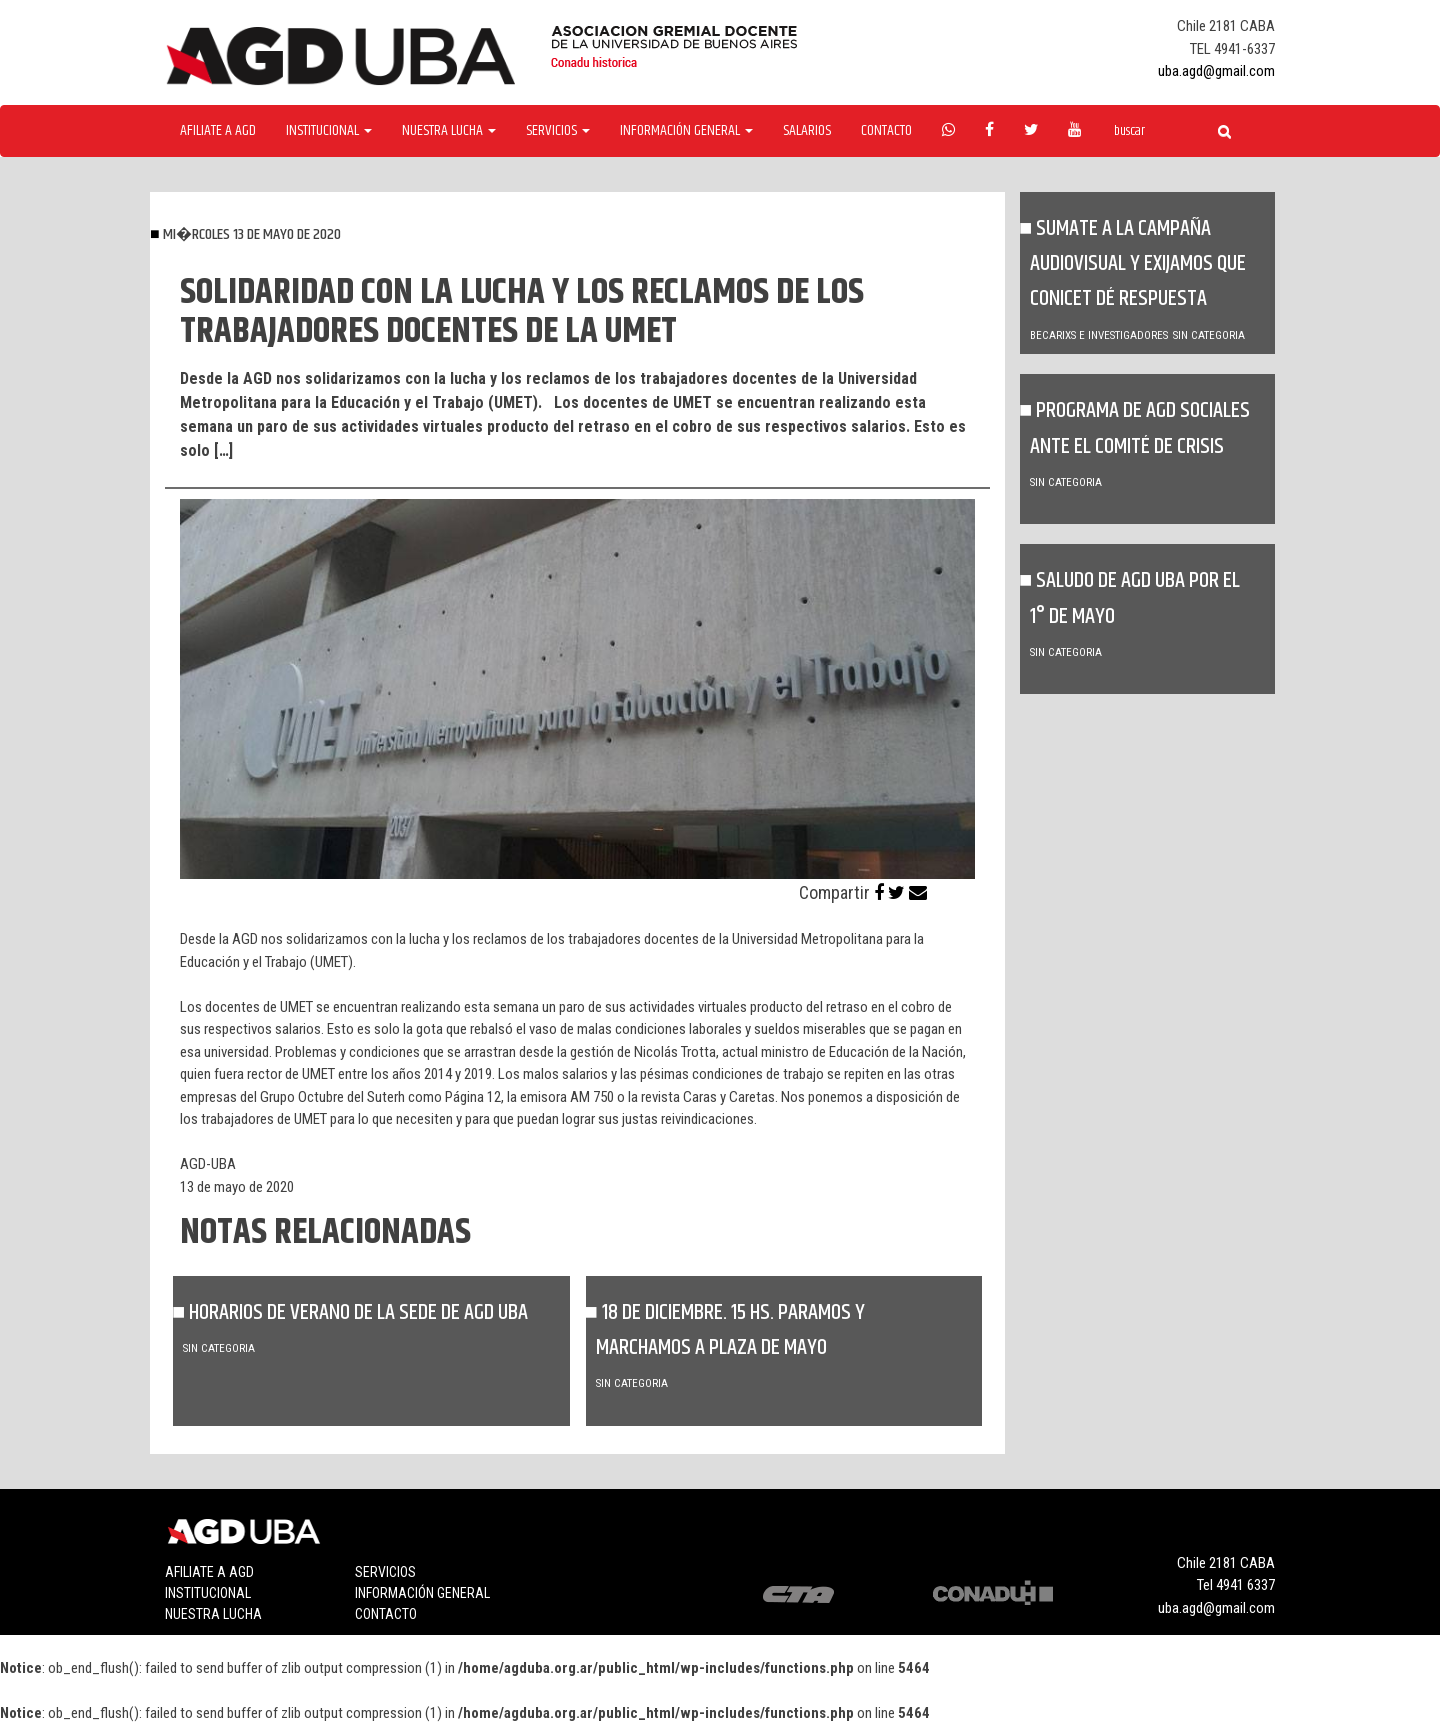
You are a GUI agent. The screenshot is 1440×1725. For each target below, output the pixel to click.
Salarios (807, 131)
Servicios (385, 1572)
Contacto (886, 131)
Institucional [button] (329, 131)
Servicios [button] (558, 131)
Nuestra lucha (213, 1614)
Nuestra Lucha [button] (449, 131)
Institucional (208, 1593)
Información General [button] (686, 131)
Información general (422, 1593)
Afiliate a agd (218, 131)
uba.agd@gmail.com (1216, 71)
